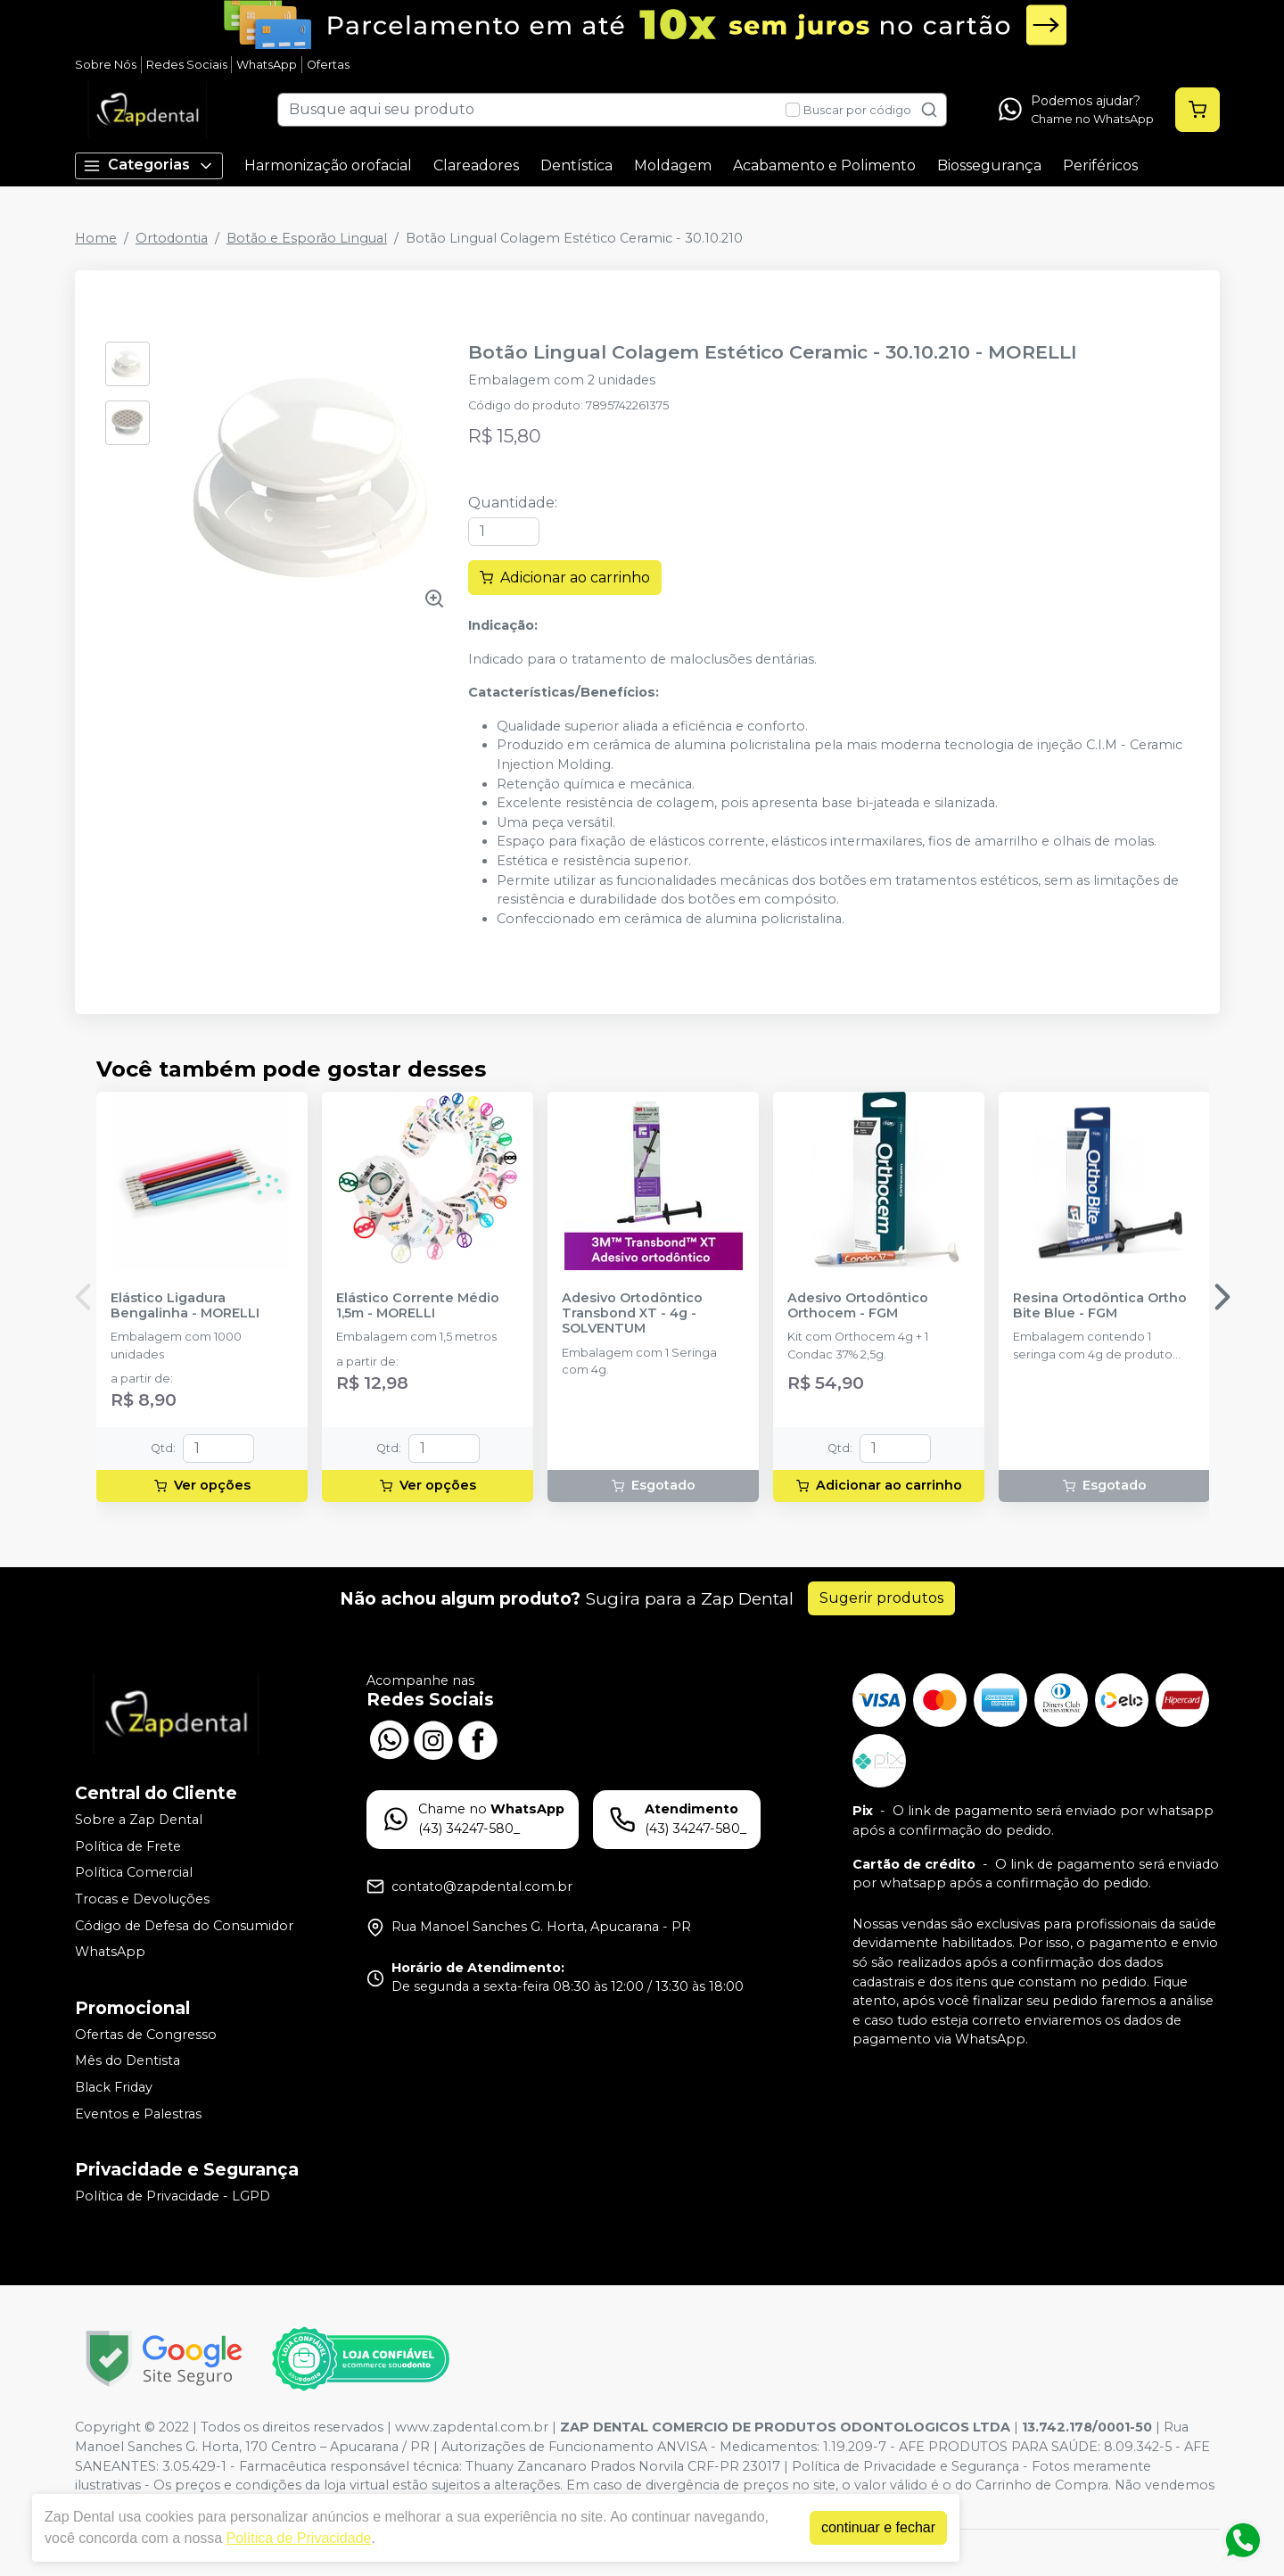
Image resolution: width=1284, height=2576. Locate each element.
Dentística (576, 165)
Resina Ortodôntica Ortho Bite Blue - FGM (1100, 1306)
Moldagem (673, 165)
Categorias (149, 165)
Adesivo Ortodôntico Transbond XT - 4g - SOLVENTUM (632, 1314)
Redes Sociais (186, 64)
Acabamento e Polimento (824, 165)
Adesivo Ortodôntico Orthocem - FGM (857, 1306)
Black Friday (113, 2087)
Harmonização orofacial (328, 165)
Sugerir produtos (881, 1597)
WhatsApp (266, 64)
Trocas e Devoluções (142, 1899)
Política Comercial (134, 1872)
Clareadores (476, 165)
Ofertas (328, 64)
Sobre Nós (105, 64)
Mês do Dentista (127, 2061)
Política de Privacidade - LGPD (172, 2196)
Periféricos (1100, 165)
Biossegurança (989, 165)
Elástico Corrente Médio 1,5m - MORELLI (417, 1306)
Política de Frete (128, 1846)
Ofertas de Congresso (146, 2035)
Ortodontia (172, 238)
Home (96, 238)
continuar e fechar (879, 2527)
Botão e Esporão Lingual (306, 238)
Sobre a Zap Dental (138, 1820)
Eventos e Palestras (138, 2114)
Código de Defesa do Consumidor (184, 1926)
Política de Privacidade (300, 2538)
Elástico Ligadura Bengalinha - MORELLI (185, 1306)
